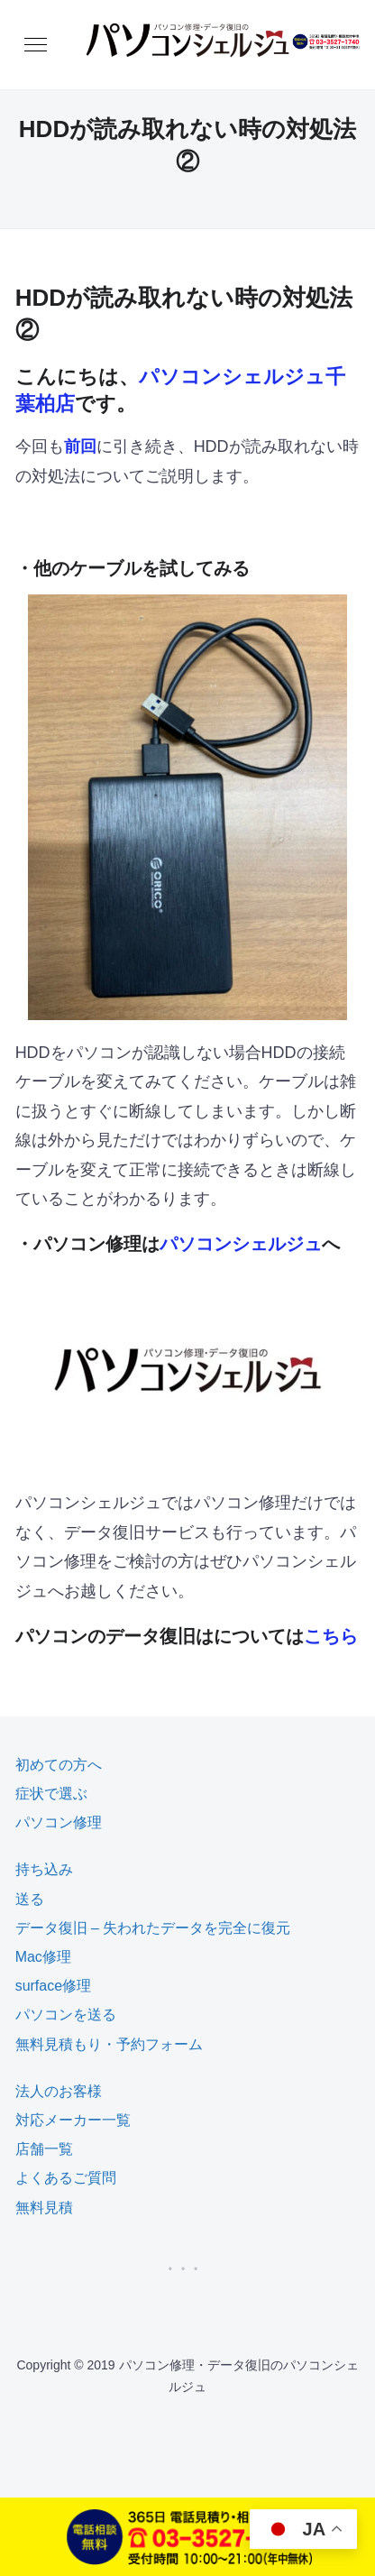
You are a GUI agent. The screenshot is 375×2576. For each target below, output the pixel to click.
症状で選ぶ (51, 1793)
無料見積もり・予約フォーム (109, 2044)
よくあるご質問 (65, 2177)
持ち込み (44, 1869)
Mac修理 (43, 1956)
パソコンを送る (65, 2014)
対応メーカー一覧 (73, 2120)
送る (29, 1899)
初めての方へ (58, 1764)
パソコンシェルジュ (241, 1244)
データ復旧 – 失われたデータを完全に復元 (153, 1928)
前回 (80, 446)
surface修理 (53, 1985)
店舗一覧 (44, 2149)
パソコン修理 (58, 1822)
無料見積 (44, 2207)
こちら (331, 1636)
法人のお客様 (58, 2091)
